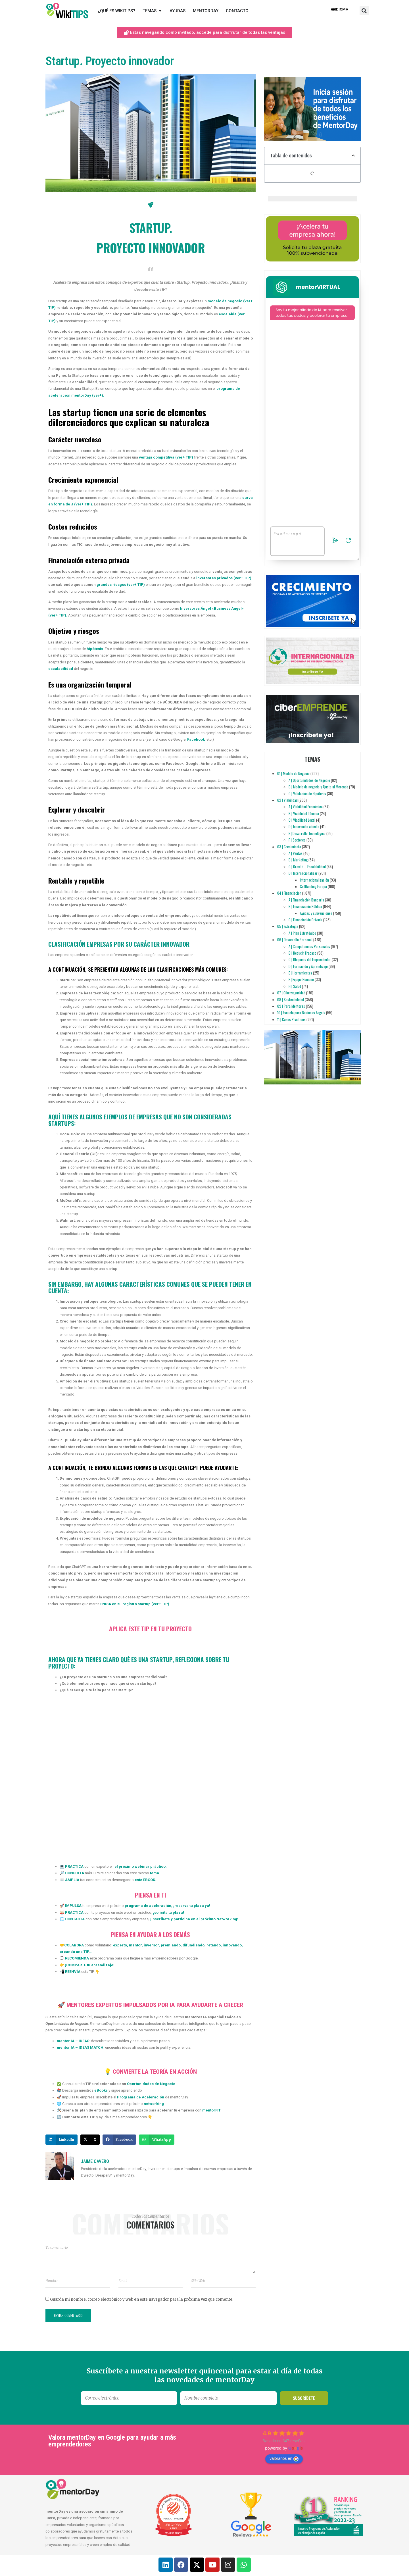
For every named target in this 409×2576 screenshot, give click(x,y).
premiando (170, 1945)
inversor (151, 1945)
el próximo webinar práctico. (140, 1866)
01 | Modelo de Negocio (293, 773)
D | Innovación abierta (304, 826)
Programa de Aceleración (140, 2097)
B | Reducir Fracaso (302, 953)
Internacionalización (314, 880)
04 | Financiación (289, 893)
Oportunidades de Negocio (151, 2084)
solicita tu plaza (168, 1912)
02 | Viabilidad (287, 800)
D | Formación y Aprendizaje (308, 966)
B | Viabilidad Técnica (304, 813)
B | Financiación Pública (305, 906)
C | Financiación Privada (305, 919)
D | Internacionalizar (303, 873)
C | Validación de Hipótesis (307, 793)
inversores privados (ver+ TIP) (223, 578)
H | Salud (295, 986)
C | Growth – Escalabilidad (307, 866)
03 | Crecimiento (289, 846)
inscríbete (160, 1919)
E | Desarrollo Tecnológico (307, 833)
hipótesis (95, 649)
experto (120, 1945)
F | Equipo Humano (301, 979)
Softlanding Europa (313, 886)
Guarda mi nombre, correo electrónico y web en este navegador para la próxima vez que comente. (141, 2299)
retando (213, 1945)
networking (154, 2104)
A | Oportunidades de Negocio (309, 780)
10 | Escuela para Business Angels (301, 1012)
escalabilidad (60, 669)
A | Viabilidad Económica (306, 806)
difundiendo (193, 1945)
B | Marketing (298, 860)
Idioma (339, 9)
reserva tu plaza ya (191, 1906)
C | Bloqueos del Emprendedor (310, 959)
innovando (232, 1945)
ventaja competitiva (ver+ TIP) (166, 457)
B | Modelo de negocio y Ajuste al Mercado (318, 787)
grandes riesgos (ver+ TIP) (121, 584)
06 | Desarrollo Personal (294, 939)
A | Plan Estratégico (302, 933)
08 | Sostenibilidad (290, 999)
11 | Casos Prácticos (291, 1019)
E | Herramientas (300, 973)
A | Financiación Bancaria (306, 900)
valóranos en (284, 2458)
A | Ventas (295, 853)
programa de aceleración (148, 1906)
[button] (364, 10)
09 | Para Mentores (291, 1006)
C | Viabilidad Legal (302, 820)
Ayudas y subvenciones (316, 913)
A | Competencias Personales (309, 946)
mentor (135, 1945)
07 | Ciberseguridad (291, 993)
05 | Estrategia (287, 926)
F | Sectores (297, 840)
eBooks (101, 2090)
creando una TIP (74, 1952)
